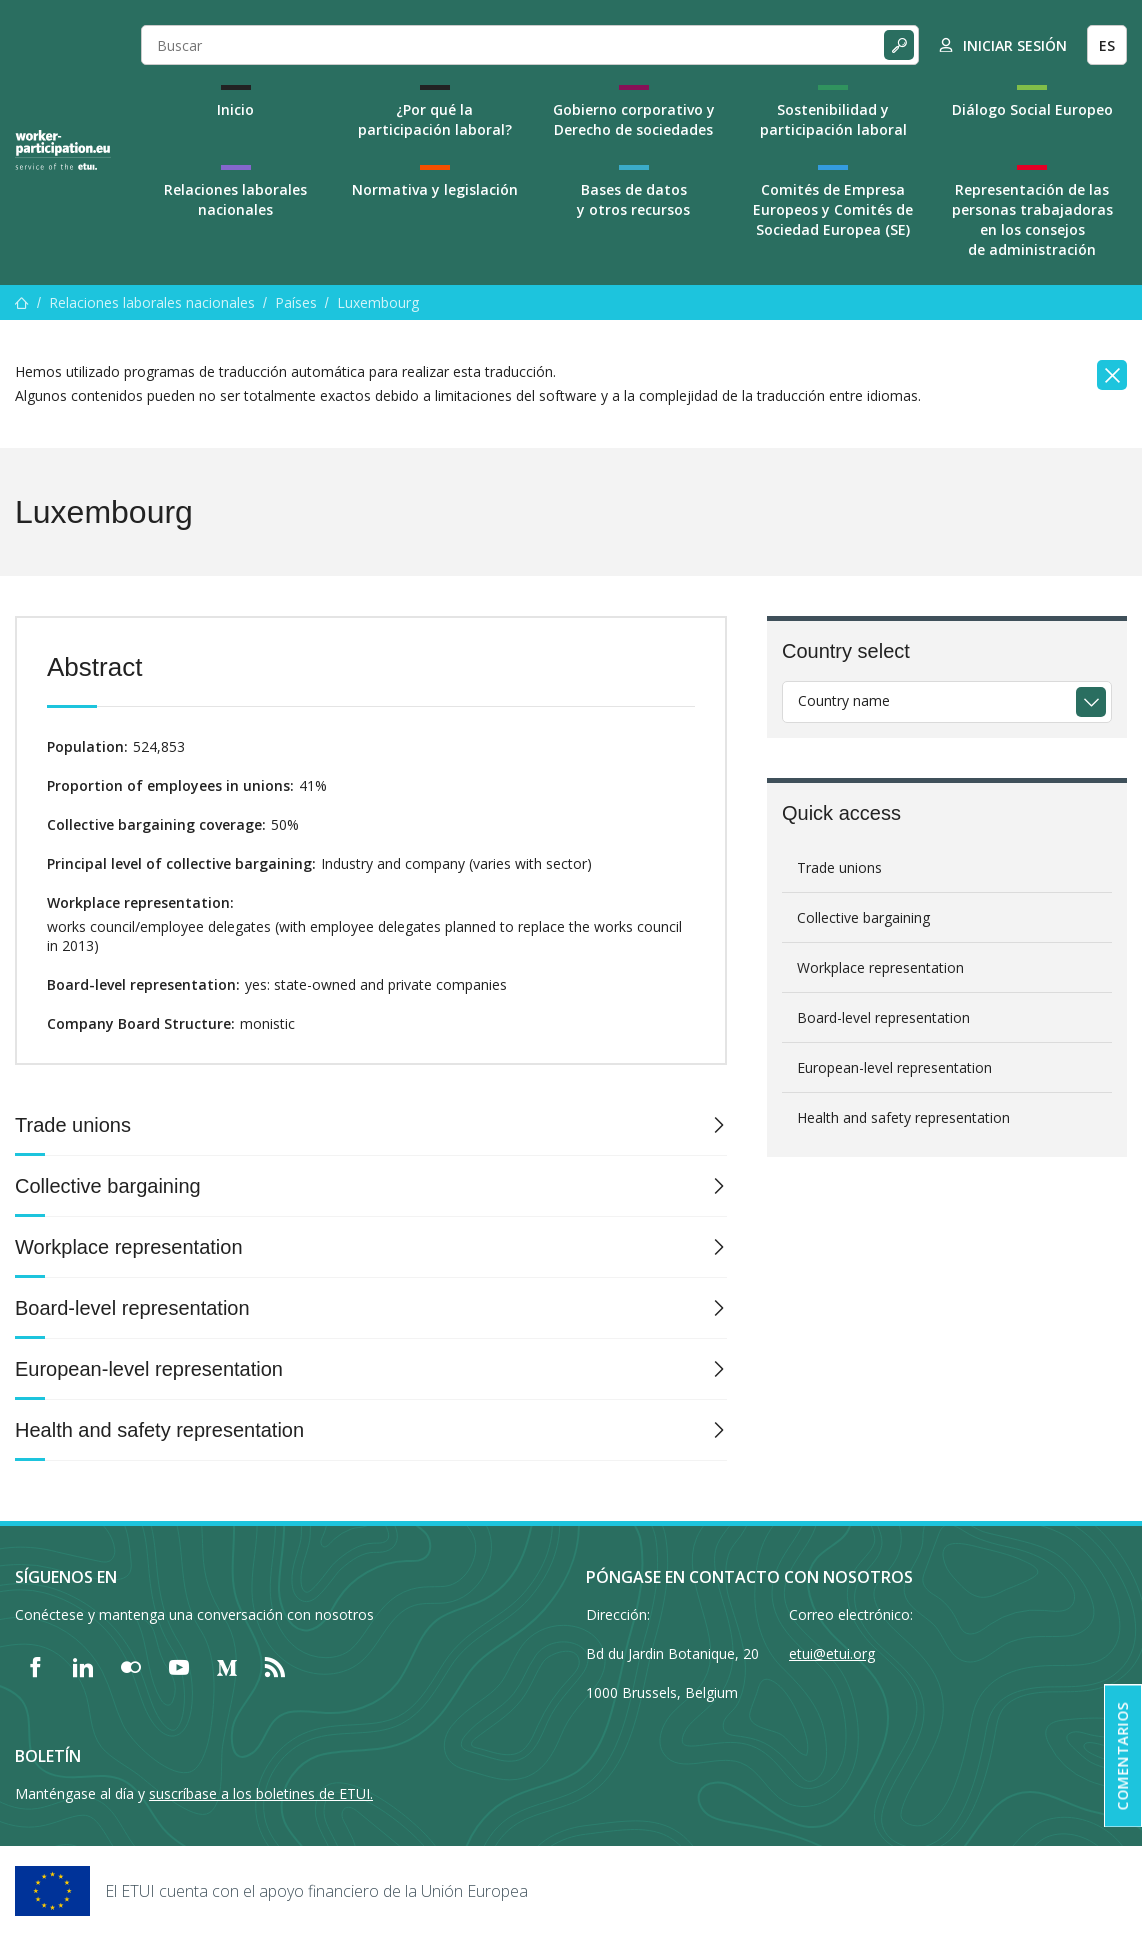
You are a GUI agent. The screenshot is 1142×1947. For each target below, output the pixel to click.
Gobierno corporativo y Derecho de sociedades (634, 119)
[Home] (63, 150)
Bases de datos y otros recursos (633, 199)
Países (296, 302)
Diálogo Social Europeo (1032, 109)
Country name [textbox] (844, 700)
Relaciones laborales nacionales (235, 199)
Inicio (235, 109)
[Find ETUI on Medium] (227, 1667)
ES (1107, 45)
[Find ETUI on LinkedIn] (83, 1667)
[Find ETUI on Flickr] (131, 1667)
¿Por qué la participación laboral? (435, 119)
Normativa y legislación (435, 189)
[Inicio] (22, 302)
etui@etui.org (832, 1653)
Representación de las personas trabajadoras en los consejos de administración (1032, 219)
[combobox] (947, 702)
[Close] (1112, 375)
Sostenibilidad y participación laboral (833, 119)
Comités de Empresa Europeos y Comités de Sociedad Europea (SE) (833, 209)
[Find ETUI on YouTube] (179, 1667)
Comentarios (1122, 1756)
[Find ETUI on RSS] (275, 1667)
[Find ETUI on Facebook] (35, 1667)
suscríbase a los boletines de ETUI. (261, 1793)
